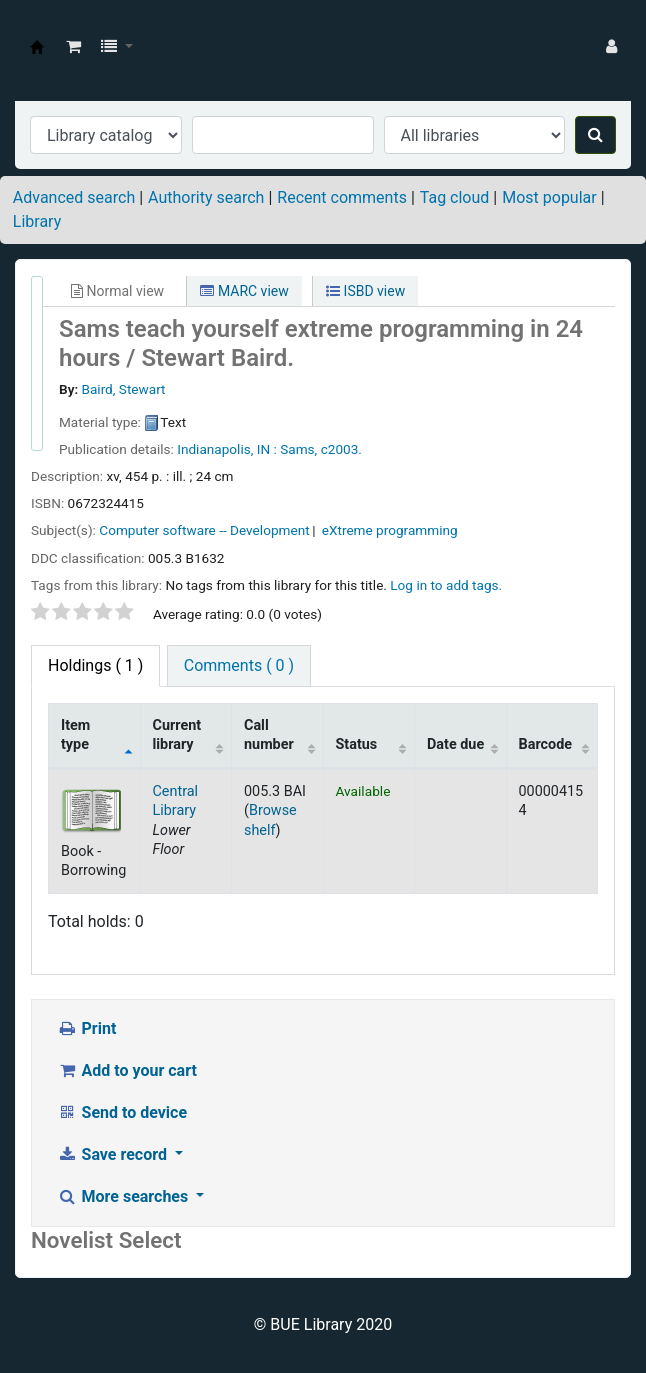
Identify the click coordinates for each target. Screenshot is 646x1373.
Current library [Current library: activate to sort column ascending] (177, 735)
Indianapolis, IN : (227, 449)
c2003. (341, 449)
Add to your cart (127, 1070)
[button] (73, 47)
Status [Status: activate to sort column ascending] (357, 744)
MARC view (244, 291)
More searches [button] (124, 1196)
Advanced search (74, 197)
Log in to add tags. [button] (446, 585)
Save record (114, 1154)
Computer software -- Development (204, 530)
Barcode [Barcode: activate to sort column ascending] (546, 744)
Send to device (122, 1112)
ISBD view (365, 291)
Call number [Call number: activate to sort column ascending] (269, 735)
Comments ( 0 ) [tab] (239, 665)
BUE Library (37, 47)
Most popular (549, 197)
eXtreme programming (390, 530)
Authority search (206, 197)
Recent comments (342, 197)
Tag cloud (455, 197)
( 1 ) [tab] (95, 665)
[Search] (595, 135)
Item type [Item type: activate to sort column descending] (75, 735)
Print (86, 1028)
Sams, (298, 449)
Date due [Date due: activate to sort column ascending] (455, 744)
